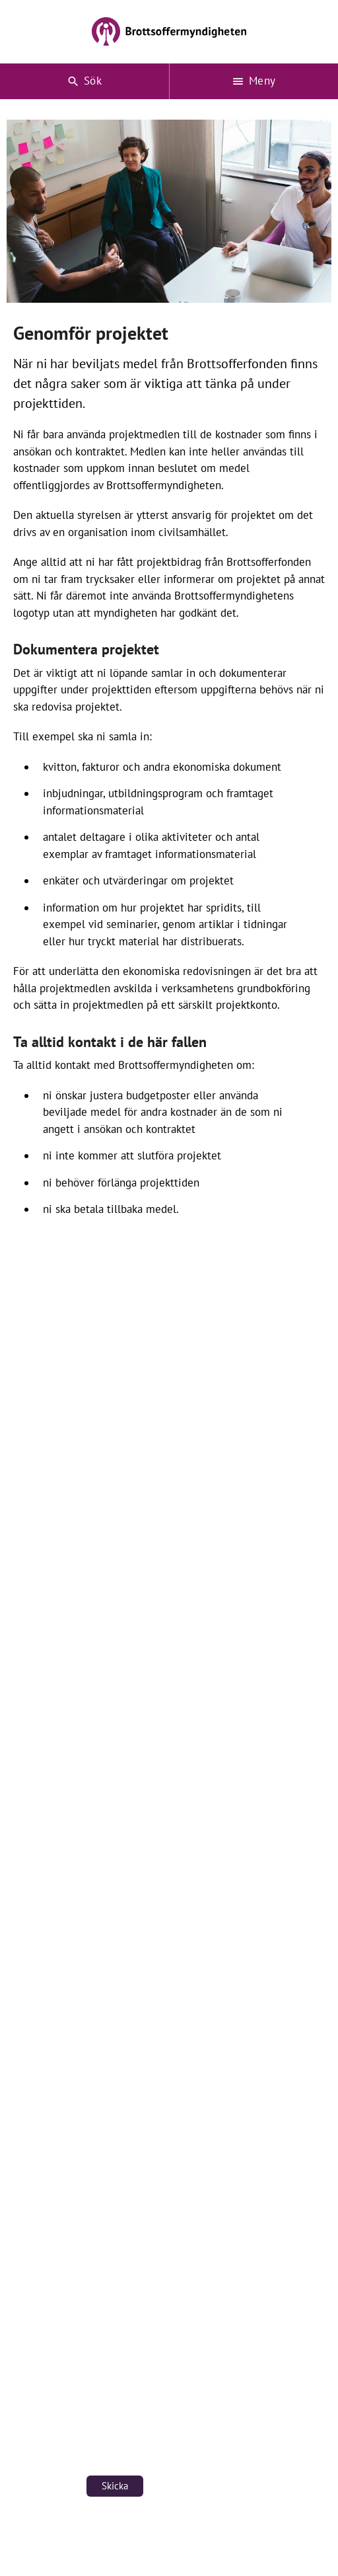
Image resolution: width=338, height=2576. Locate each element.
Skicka (115, 2485)
